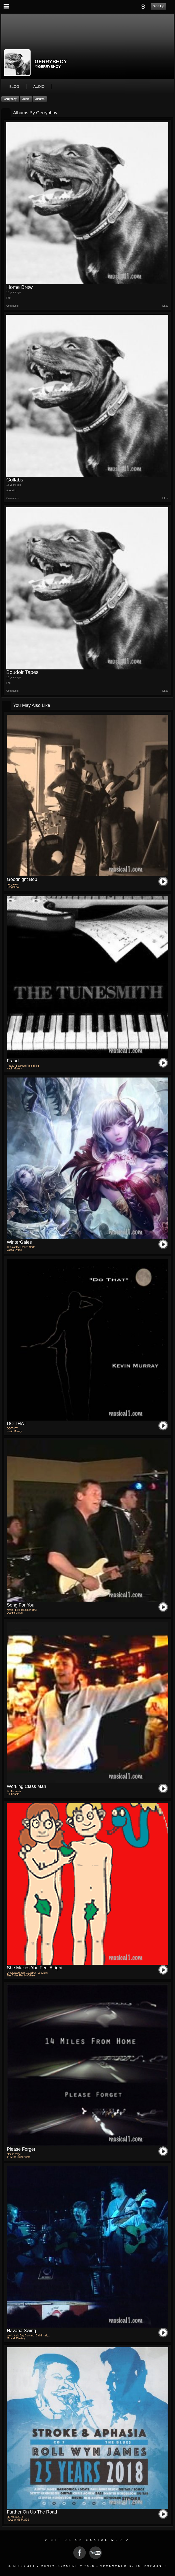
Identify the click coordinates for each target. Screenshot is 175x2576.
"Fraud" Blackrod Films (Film (23, 1065)
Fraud (13, 1060)
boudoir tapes (22, 672)
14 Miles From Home (18, 2157)
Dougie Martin (14, 1612)
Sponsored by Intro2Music (133, 2566)
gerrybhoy (10, 99)
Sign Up (158, 6)
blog (14, 87)
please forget (21, 2149)
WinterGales (19, 1242)
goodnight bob (22, 879)
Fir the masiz (14, 1791)
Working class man (26, 1786)
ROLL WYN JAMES (18, 2519)
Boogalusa (13, 887)
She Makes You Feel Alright (34, 1967)
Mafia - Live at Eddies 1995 (22, 1610)
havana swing (21, 2330)
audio (38, 87)
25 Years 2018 (15, 2517)
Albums (39, 99)
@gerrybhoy (48, 67)
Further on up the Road (32, 2512)
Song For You (20, 1605)
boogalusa (12, 884)
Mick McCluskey (16, 2338)
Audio (25, 99)
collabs (14, 479)
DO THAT (16, 1423)
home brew (19, 287)
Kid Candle (13, 1794)
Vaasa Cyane (14, 1250)
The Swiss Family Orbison (21, 1975)
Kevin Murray (14, 1068)
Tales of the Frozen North (21, 1247)
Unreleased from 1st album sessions (27, 1972)
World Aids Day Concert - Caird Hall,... (28, 2335)
